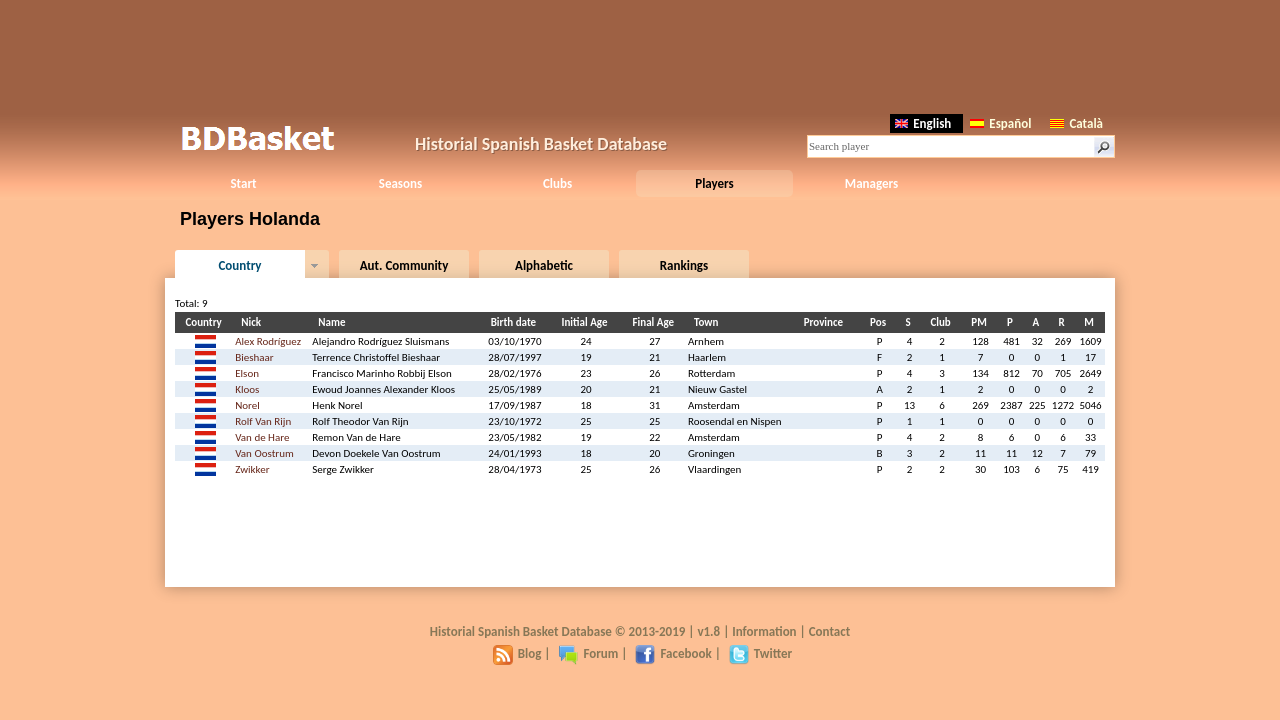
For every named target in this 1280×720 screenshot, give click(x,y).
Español (1000, 123)
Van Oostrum (264, 453)
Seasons (400, 183)
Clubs (557, 183)
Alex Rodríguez (268, 341)
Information (764, 631)
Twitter (760, 653)
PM (981, 322)
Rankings (684, 265)
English (923, 123)
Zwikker (252, 469)
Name (334, 322)
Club (943, 322)
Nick (254, 322)
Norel (247, 405)
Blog (517, 653)
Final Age (656, 322)
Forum (588, 653)
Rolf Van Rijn (263, 421)
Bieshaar (254, 357)
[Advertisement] (640, 55)
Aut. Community (404, 265)
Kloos (247, 389)
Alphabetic (544, 265)
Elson (247, 373)
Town (709, 322)
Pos (881, 322)
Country (239, 265)
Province (826, 322)
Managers (871, 183)
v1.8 (708, 631)
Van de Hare (262, 437)
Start (243, 183)
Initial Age (588, 322)
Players (714, 183)
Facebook (673, 653)
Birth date (516, 322)
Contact (829, 631)
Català (1076, 123)
